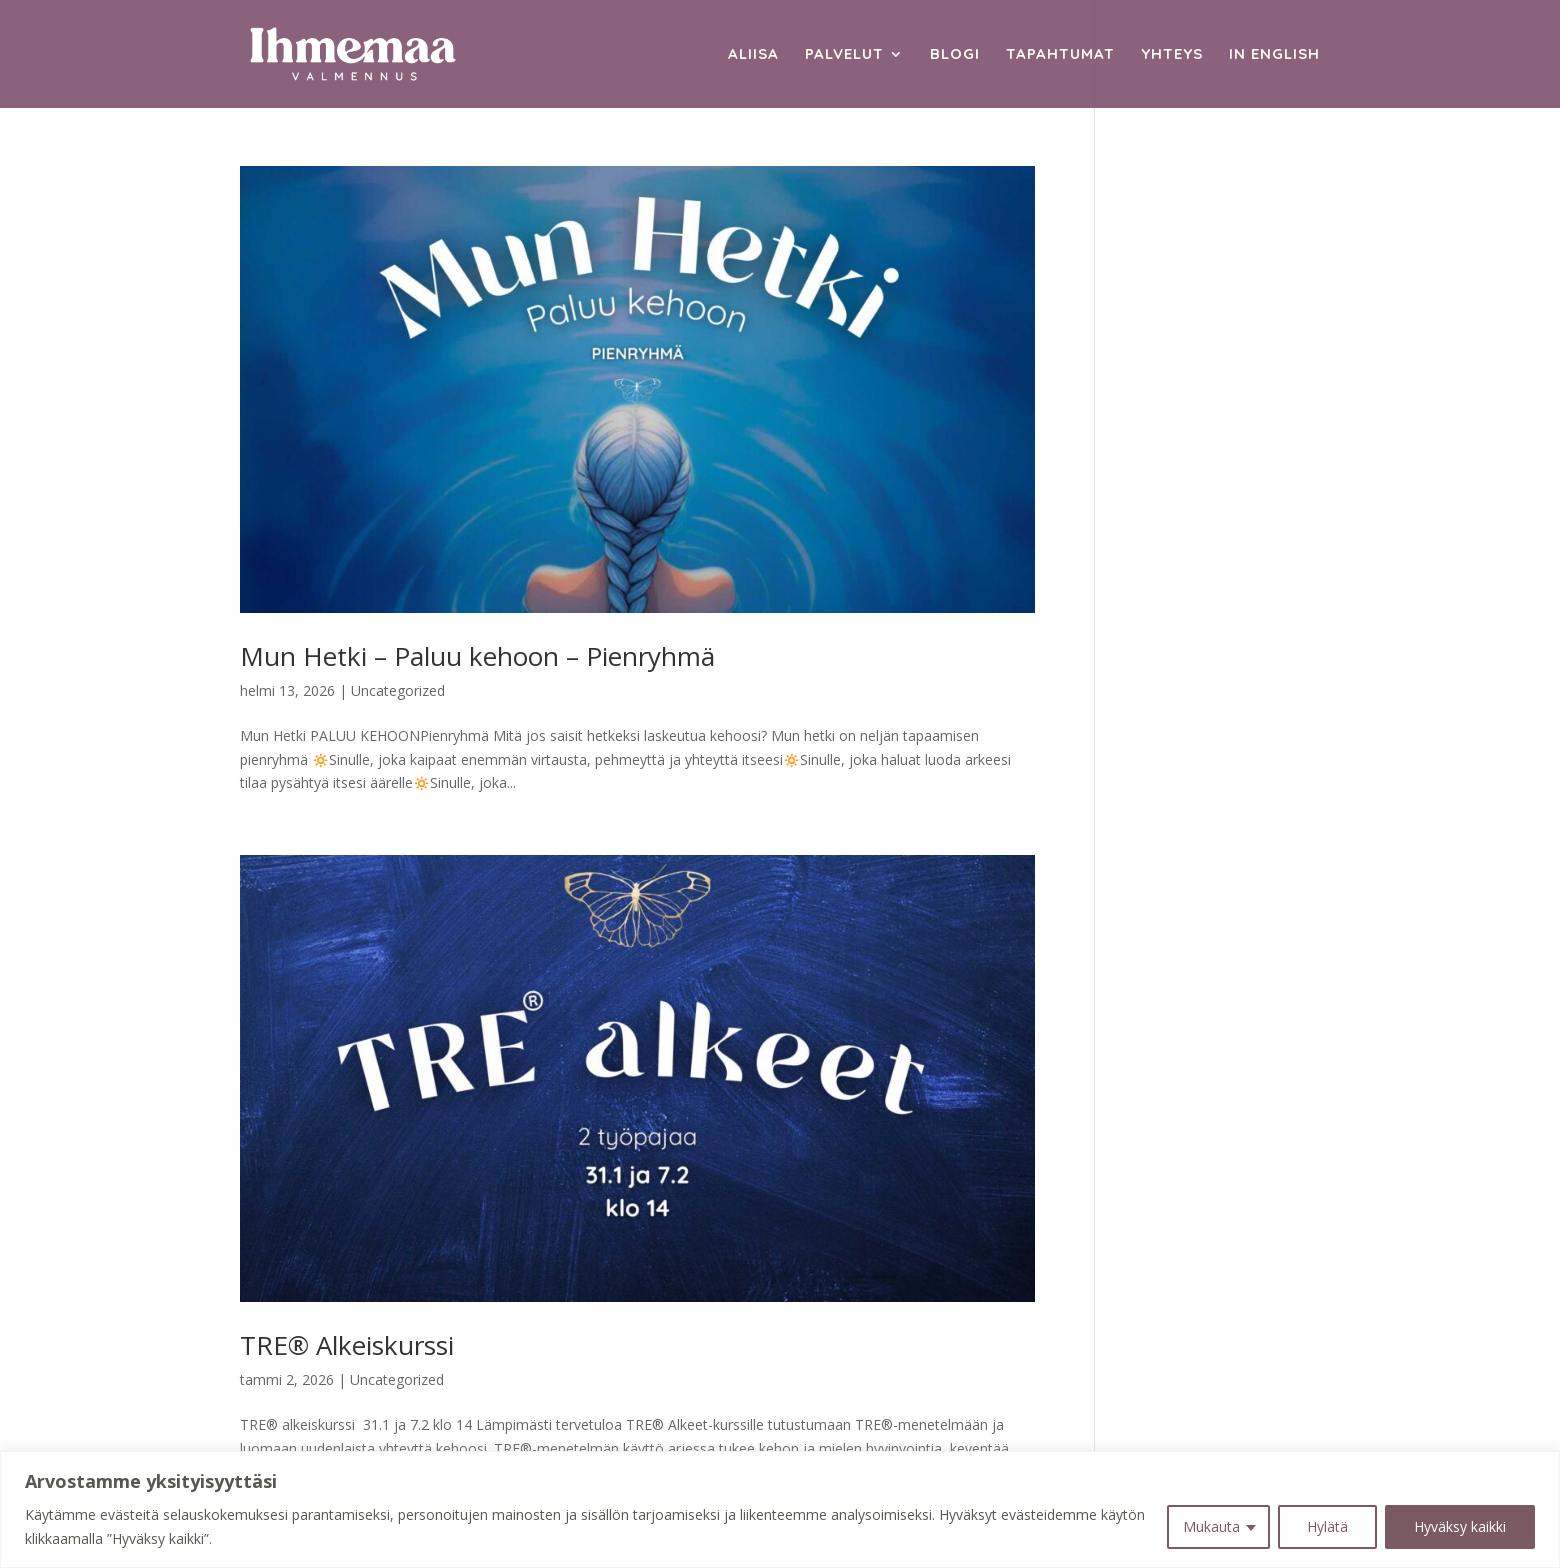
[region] (780, 1509)
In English (1274, 55)
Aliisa (753, 55)
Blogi (955, 55)
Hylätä (1327, 1526)
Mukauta (1211, 1526)
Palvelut (844, 55)
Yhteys (1172, 55)
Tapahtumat (1060, 55)
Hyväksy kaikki (1460, 1526)
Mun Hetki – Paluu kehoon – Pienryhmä (477, 656)
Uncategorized (398, 690)
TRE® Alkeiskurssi (347, 1345)
